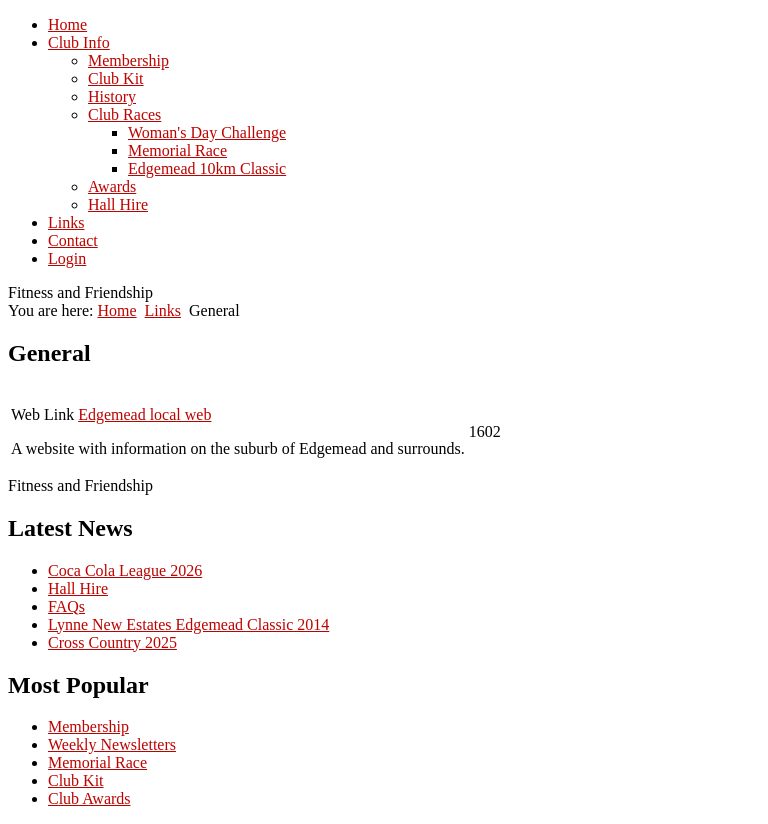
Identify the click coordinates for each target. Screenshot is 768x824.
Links (163, 310)
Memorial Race (97, 762)
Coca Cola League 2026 (125, 570)
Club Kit (76, 780)
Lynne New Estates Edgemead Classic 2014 (188, 624)
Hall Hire (78, 588)
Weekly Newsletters (112, 744)
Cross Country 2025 (112, 642)
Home (116, 310)
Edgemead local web (144, 414)
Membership (88, 726)
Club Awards (89, 798)
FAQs (66, 606)
